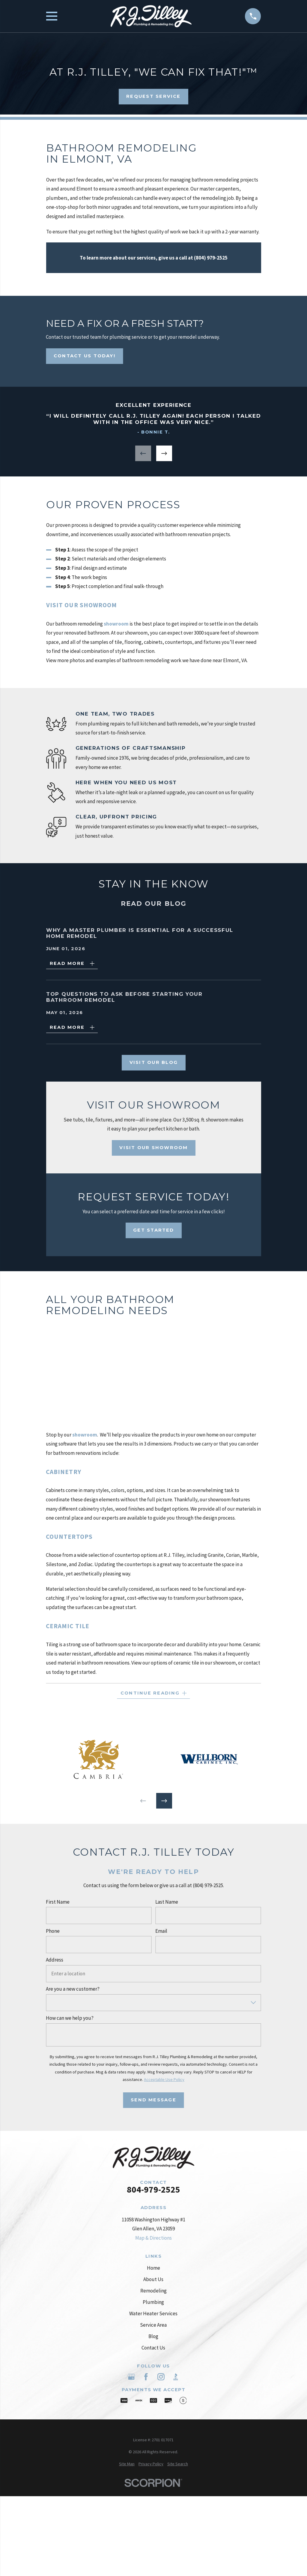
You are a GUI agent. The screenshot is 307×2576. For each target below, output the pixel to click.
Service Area (153, 2325)
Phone (53, 1931)
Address (54, 1960)
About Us (153, 2279)
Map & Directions (153, 2238)
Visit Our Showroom (153, 1147)
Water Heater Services (153, 2313)
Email (161, 1931)
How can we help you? (70, 2018)
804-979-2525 (153, 2189)
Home (153, 2268)
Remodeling (153, 2290)
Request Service (153, 96)
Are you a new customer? (73, 1989)
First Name (58, 1902)
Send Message (153, 2100)
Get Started (153, 1230)
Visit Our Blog (153, 1062)
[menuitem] (127, 2464)
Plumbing (153, 2302)
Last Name (166, 1902)
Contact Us (153, 2347)
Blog (153, 2336)
